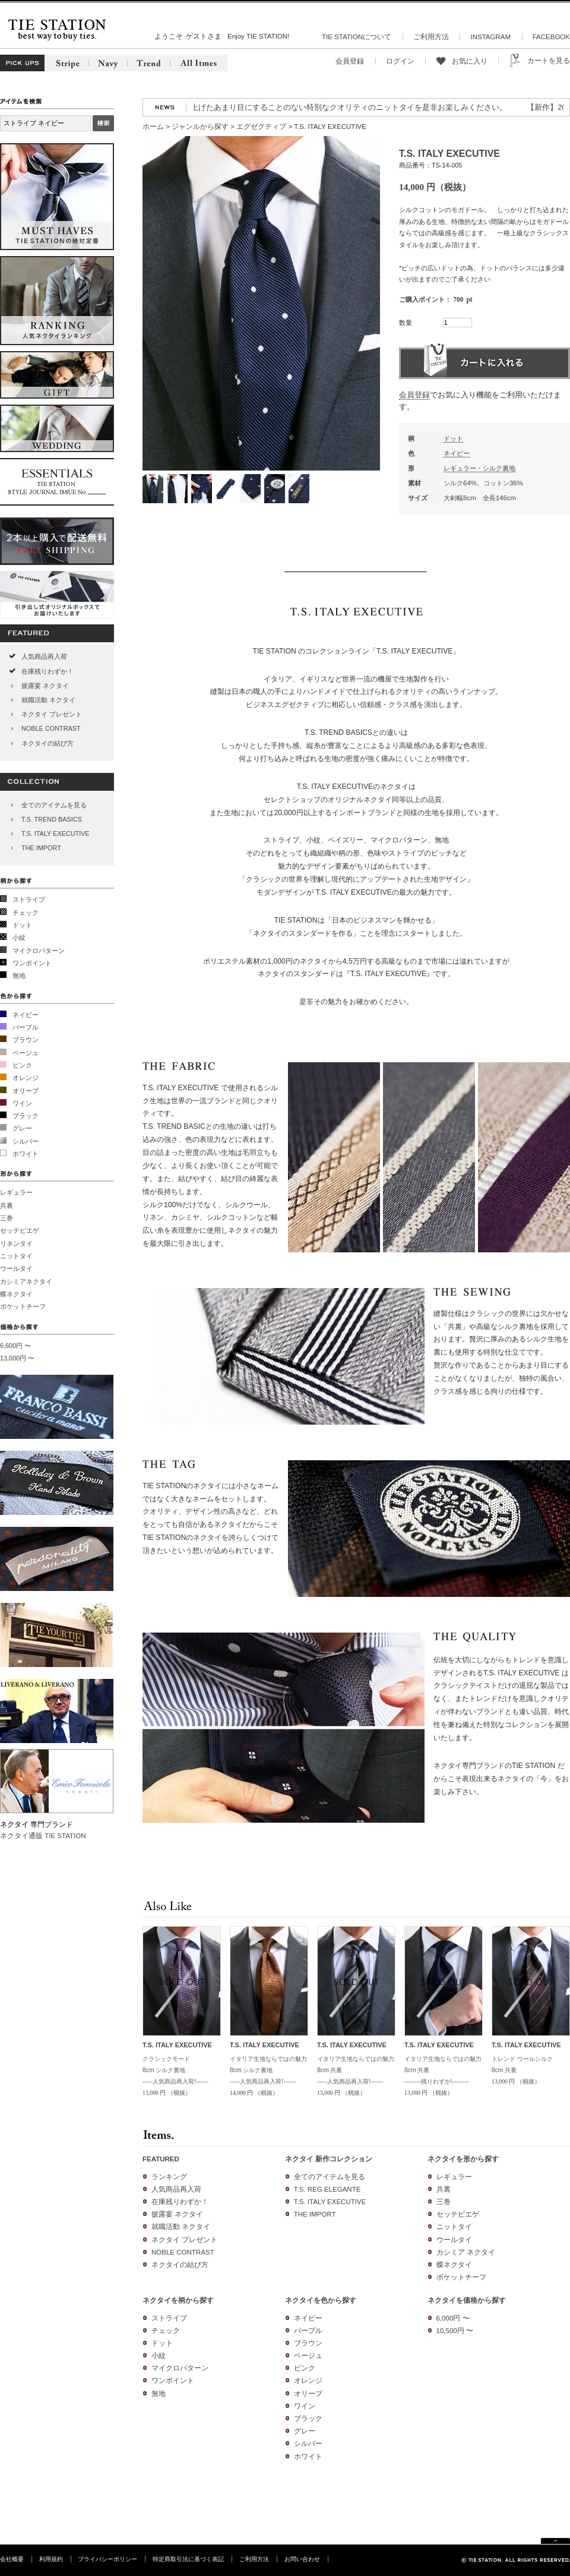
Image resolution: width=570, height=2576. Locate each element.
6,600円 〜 (15, 1345)
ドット (22, 925)
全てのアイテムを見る (54, 805)
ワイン (22, 1103)
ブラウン (25, 1039)
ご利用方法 (431, 36)
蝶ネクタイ (16, 1294)
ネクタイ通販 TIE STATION (43, 1835)
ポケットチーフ (23, 1306)
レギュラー (16, 1192)
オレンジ (25, 1077)
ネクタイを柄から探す (178, 2300)
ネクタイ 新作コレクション (328, 2159)
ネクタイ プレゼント (51, 714)
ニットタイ (16, 1255)
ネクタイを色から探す (320, 2300)
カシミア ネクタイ (465, 2252)
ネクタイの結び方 (47, 743)
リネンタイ (16, 1243)
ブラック (25, 1115)
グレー (22, 1128)
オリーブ (25, 1090)
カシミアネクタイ (26, 1281)
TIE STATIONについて (356, 36)
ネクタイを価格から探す (467, 2300)
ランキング (169, 2176)
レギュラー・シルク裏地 (479, 468)
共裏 (6, 1205)
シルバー (25, 1141)
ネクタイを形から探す (463, 2159)
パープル (25, 1027)
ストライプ (28, 899)
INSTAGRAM (490, 36)
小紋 (19, 937)
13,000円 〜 (17, 1358)
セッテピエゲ (19, 1230)
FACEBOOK (551, 36)
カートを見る (548, 60)
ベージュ (25, 1052)
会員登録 (349, 61)
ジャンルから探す (200, 126)
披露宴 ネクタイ (45, 685)
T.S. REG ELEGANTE (327, 2189)
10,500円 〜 (454, 2330)
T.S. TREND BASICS (51, 819)
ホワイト (25, 1153)
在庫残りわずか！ (47, 671)
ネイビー (25, 1014)
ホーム (153, 126)
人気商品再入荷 (44, 656)
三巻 (6, 1217)
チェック (25, 912)
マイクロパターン (38, 950)
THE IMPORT (41, 847)
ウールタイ (16, 1268)
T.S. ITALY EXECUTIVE (55, 833)
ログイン (400, 61)
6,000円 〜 (453, 2318)
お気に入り (469, 61)
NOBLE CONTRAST (51, 728)
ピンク (22, 1065)
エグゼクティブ (261, 126)
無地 (19, 975)
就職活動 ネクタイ (48, 699)
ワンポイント (32, 963)
